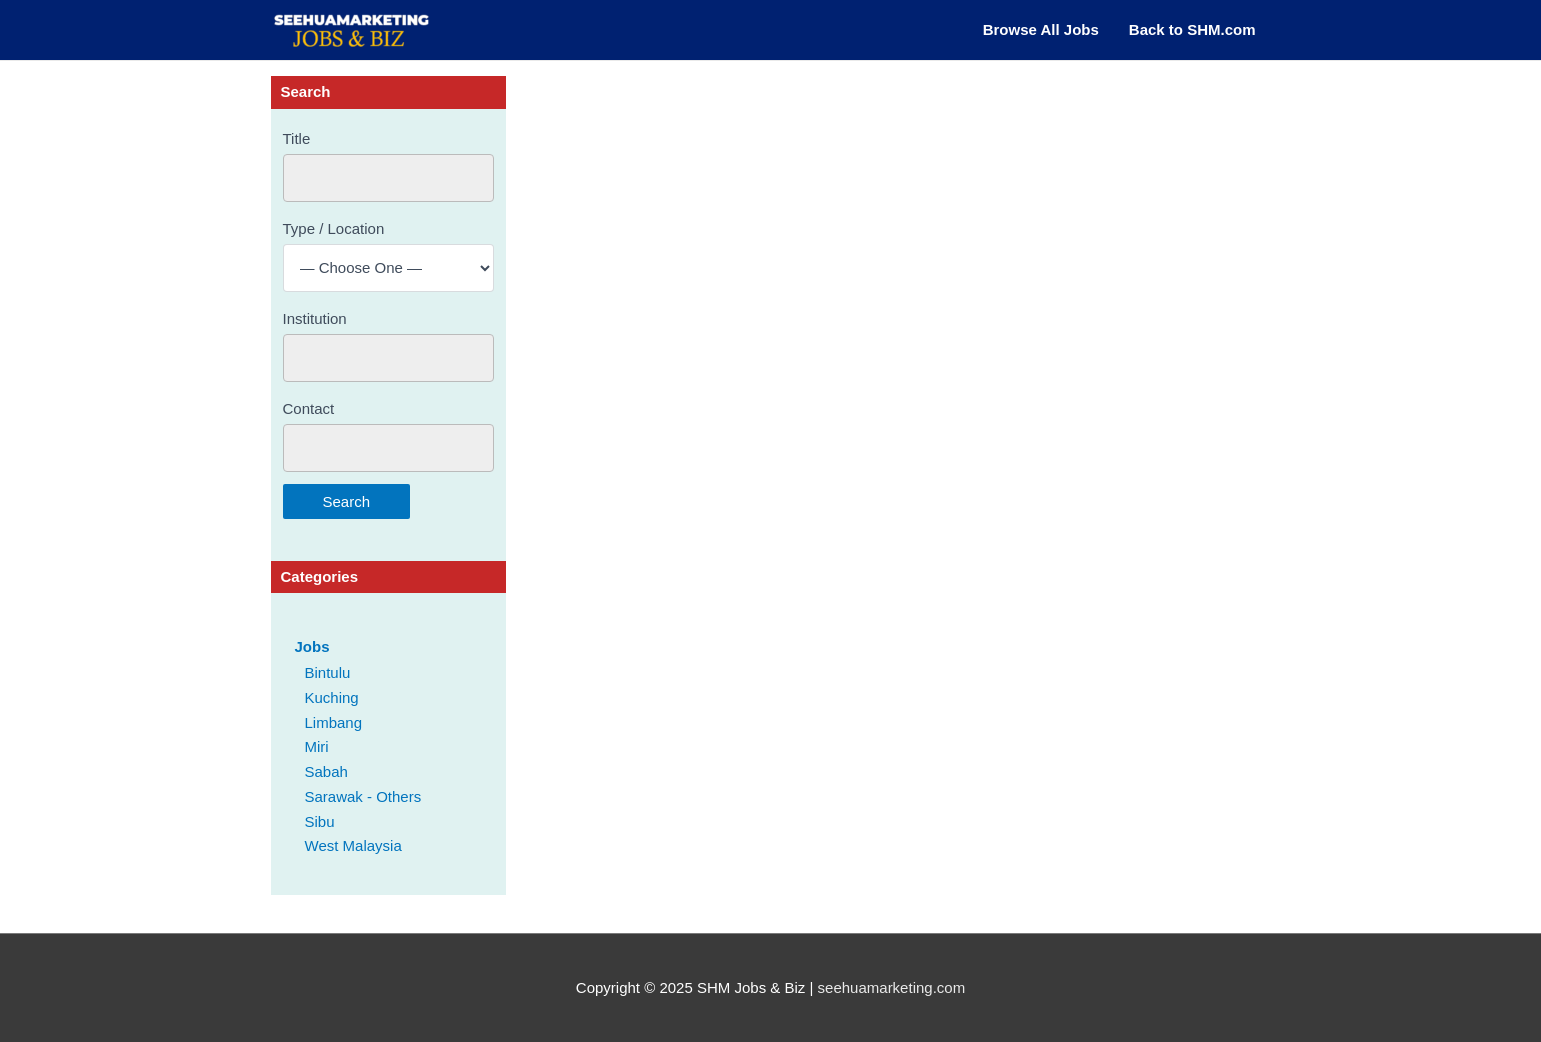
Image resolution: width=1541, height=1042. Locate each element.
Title (297, 138)
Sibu (320, 821)
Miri (317, 746)
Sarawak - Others (363, 796)
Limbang (334, 722)
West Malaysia (353, 845)
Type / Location (334, 228)
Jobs (312, 646)
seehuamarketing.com (892, 987)
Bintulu (328, 672)
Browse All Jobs (1041, 29)
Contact (309, 408)
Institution (315, 318)
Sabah (326, 771)
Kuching (332, 697)
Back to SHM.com (1192, 29)
